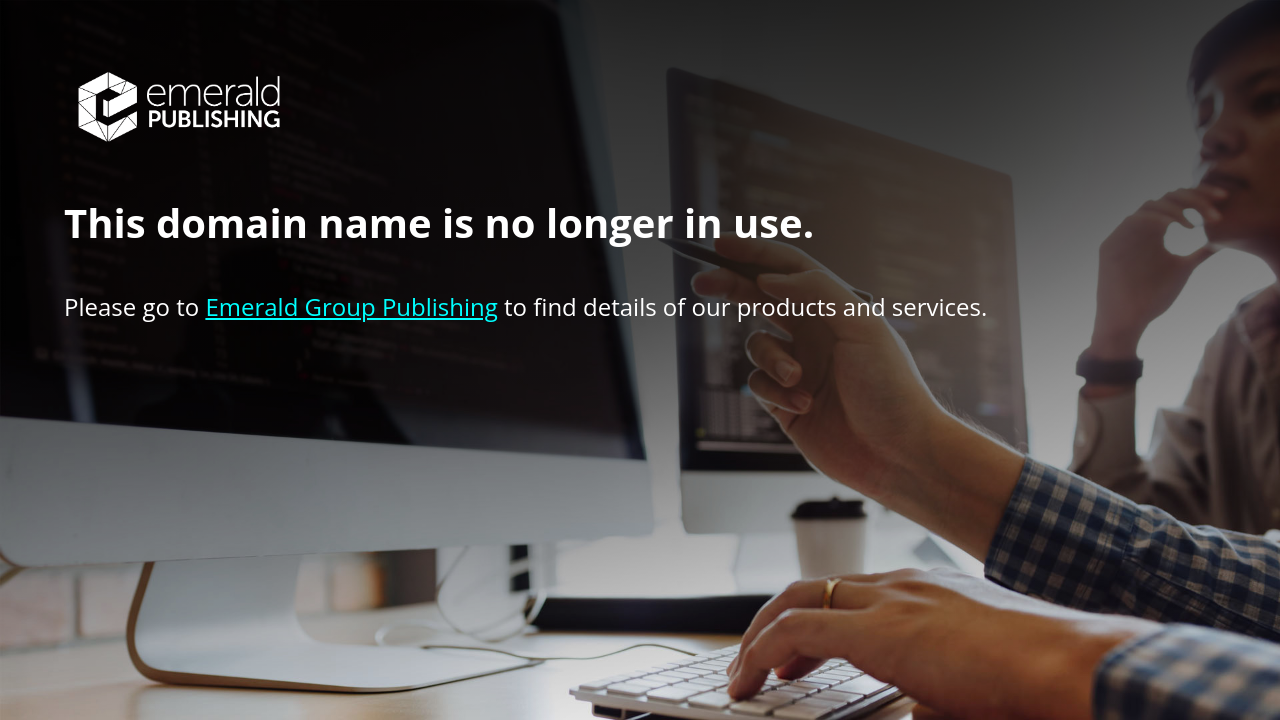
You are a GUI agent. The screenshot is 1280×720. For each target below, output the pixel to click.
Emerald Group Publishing (351, 306)
